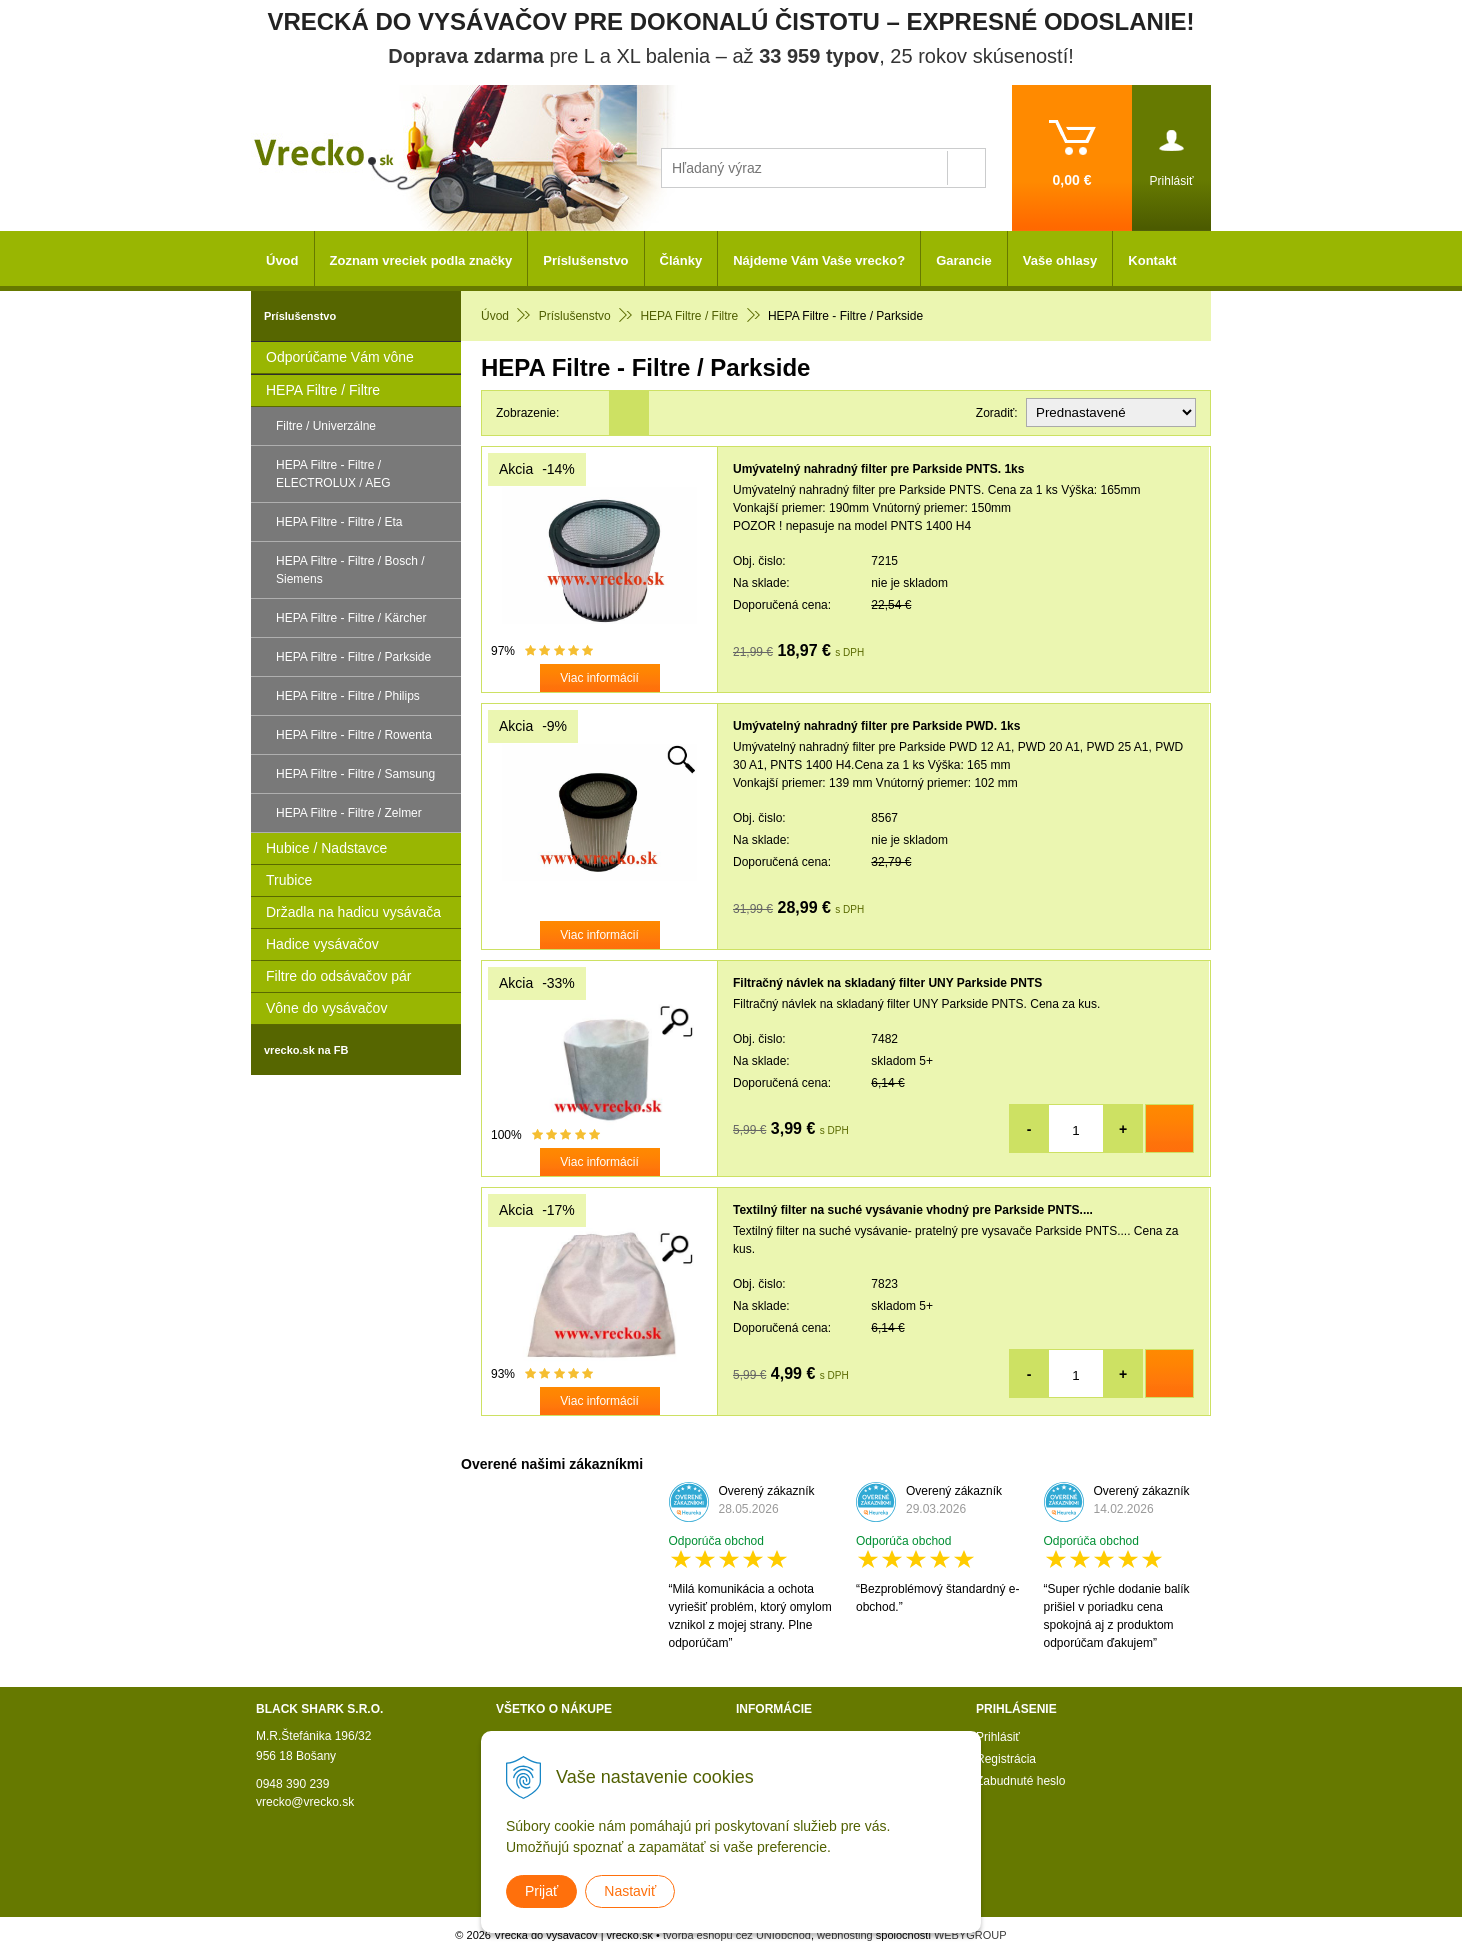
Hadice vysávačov (322, 944)
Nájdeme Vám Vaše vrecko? (819, 260)
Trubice (289, 880)
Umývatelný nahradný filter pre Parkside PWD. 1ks (876, 726)
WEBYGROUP (970, 1935)
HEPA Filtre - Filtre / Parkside (353, 657)
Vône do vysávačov (326, 1008)
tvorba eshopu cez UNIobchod (737, 1935)
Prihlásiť (998, 1737)
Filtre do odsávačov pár (339, 976)
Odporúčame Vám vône (340, 357)
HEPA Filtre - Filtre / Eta (339, 522)
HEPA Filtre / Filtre (323, 390)
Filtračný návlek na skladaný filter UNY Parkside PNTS (887, 983)
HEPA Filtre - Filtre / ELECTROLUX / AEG (333, 474)
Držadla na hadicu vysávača (353, 912)
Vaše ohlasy (1060, 260)
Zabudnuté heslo (1020, 1781)
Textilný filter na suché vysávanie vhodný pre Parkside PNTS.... (913, 1210)
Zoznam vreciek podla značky (421, 260)
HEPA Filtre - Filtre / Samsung (355, 774)
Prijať (541, 1891)
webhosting (845, 1935)
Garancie (964, 260)
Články (681, 260)
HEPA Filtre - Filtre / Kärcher (351, 618)
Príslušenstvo (585, 260)
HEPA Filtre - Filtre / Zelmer (349, 813)
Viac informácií (599, 678)
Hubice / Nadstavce (326, 848)
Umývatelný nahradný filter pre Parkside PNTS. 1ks (878, 469)
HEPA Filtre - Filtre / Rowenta (354, 735)
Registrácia (1006, 1759)
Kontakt (1152, 260)
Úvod (282, 260)
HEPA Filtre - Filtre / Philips (348, 696)
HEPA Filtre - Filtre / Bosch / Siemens (350, 570)
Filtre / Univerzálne (326, 426)
